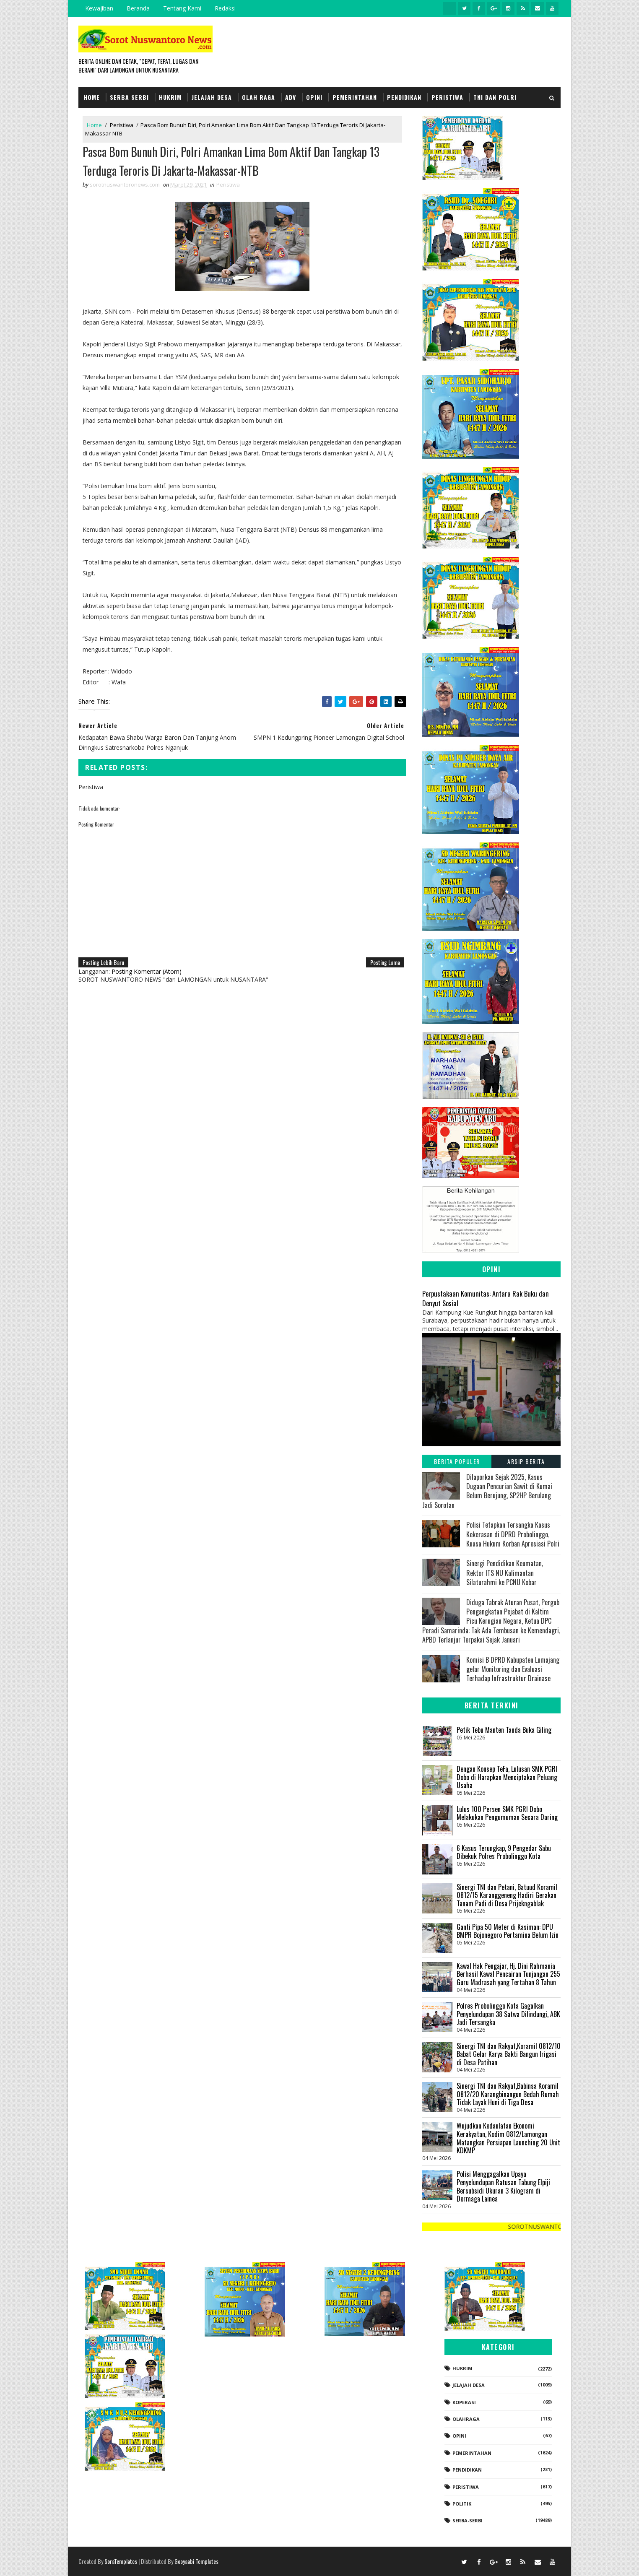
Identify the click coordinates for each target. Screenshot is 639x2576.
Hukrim (170, 97)
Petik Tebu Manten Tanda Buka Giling (504, 1730)
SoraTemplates (120, 2561)
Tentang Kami (182, 8)
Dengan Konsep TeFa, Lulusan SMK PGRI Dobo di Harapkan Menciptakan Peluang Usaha (507, 1777)
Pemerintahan (354, 97)
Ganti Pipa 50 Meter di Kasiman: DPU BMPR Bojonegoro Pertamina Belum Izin (507, 1931)
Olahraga (466, 2419)
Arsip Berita (526, 1461)
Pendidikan (404, 97)
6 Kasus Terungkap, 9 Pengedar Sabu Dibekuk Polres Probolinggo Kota (504, 1852)
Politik (461, 2504)
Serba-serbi (467, 2520)
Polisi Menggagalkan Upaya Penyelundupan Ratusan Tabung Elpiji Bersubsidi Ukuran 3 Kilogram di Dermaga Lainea (503, 2186)
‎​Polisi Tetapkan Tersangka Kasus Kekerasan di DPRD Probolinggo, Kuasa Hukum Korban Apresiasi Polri (512, 1534)
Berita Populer (457, 1461)
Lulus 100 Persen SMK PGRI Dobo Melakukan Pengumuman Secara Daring (507, 1813)
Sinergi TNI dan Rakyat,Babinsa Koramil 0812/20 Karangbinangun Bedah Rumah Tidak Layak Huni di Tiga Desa (508, 2094)
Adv (290, 97)
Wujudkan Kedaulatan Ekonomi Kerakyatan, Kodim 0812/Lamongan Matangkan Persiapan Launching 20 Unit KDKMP (508, 2138)
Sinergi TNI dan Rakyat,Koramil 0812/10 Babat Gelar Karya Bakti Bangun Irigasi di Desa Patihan (509, 2054)
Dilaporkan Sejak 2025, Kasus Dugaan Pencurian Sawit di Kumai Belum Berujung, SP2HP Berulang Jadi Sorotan (487, 1491)
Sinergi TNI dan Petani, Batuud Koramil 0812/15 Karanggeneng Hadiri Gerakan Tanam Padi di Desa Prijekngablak (507, 1895)
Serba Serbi (129, 97)
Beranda (138, 8)
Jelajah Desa (212, 97)
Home (91, 97)
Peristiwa (447, 97)
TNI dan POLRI (495, 97)
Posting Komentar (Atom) (147, 971)
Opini (314, 97)
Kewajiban (99, 8)
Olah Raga (258, 97)
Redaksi (225, 8)
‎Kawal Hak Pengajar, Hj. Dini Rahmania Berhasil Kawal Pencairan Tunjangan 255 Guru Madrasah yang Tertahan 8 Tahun (508, 1974)
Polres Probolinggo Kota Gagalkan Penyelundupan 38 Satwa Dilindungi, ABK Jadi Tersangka (508, 2014)
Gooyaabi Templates (196, 2561)
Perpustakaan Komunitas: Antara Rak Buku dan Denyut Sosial (485, 1298)
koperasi (464, 2402)
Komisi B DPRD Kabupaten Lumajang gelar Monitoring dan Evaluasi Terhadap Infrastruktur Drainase (512, 1669)
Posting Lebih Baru (103, 962)
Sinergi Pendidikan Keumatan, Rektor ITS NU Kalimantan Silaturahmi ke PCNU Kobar (504, 1572)
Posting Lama (385, 962)
